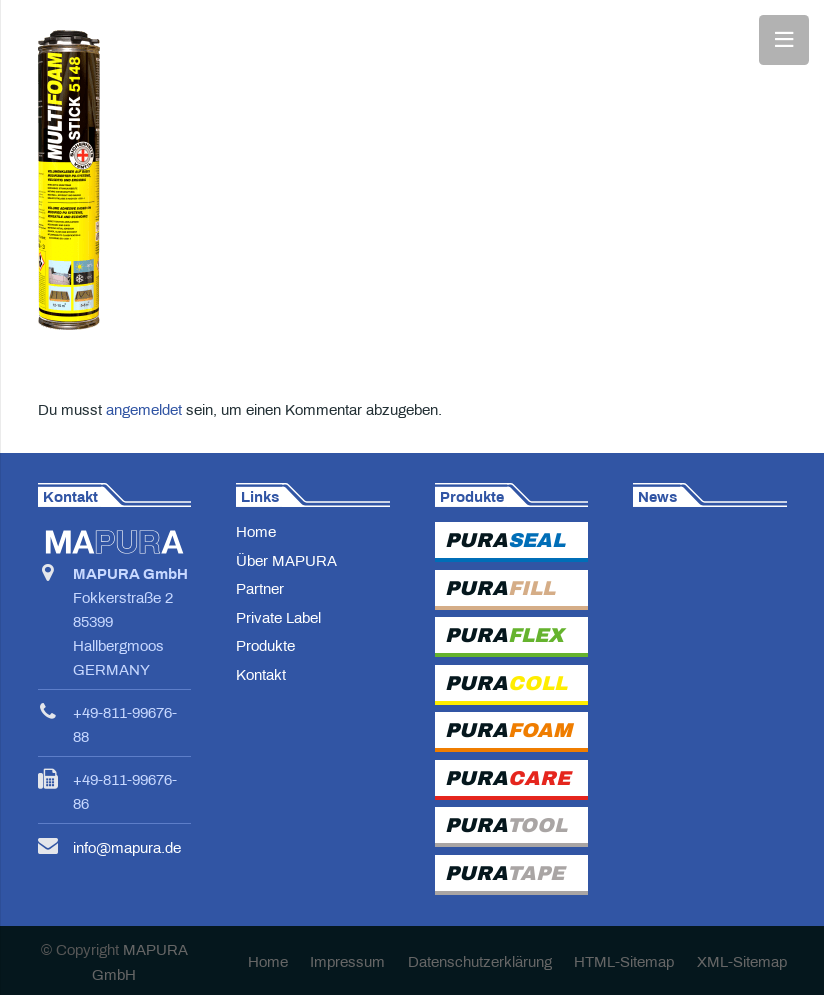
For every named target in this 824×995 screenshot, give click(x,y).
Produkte (265, 646)
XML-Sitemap (742, 962)
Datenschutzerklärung (480, 962)
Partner (260, 589)
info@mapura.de (127, 848)
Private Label (278, 618)
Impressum (347, 962)
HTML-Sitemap (624, 962)
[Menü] (784, 40)
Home (256, 532)
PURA (505, 540)
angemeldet (144, 410)
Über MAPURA (286, 561)
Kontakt (261, 675)
